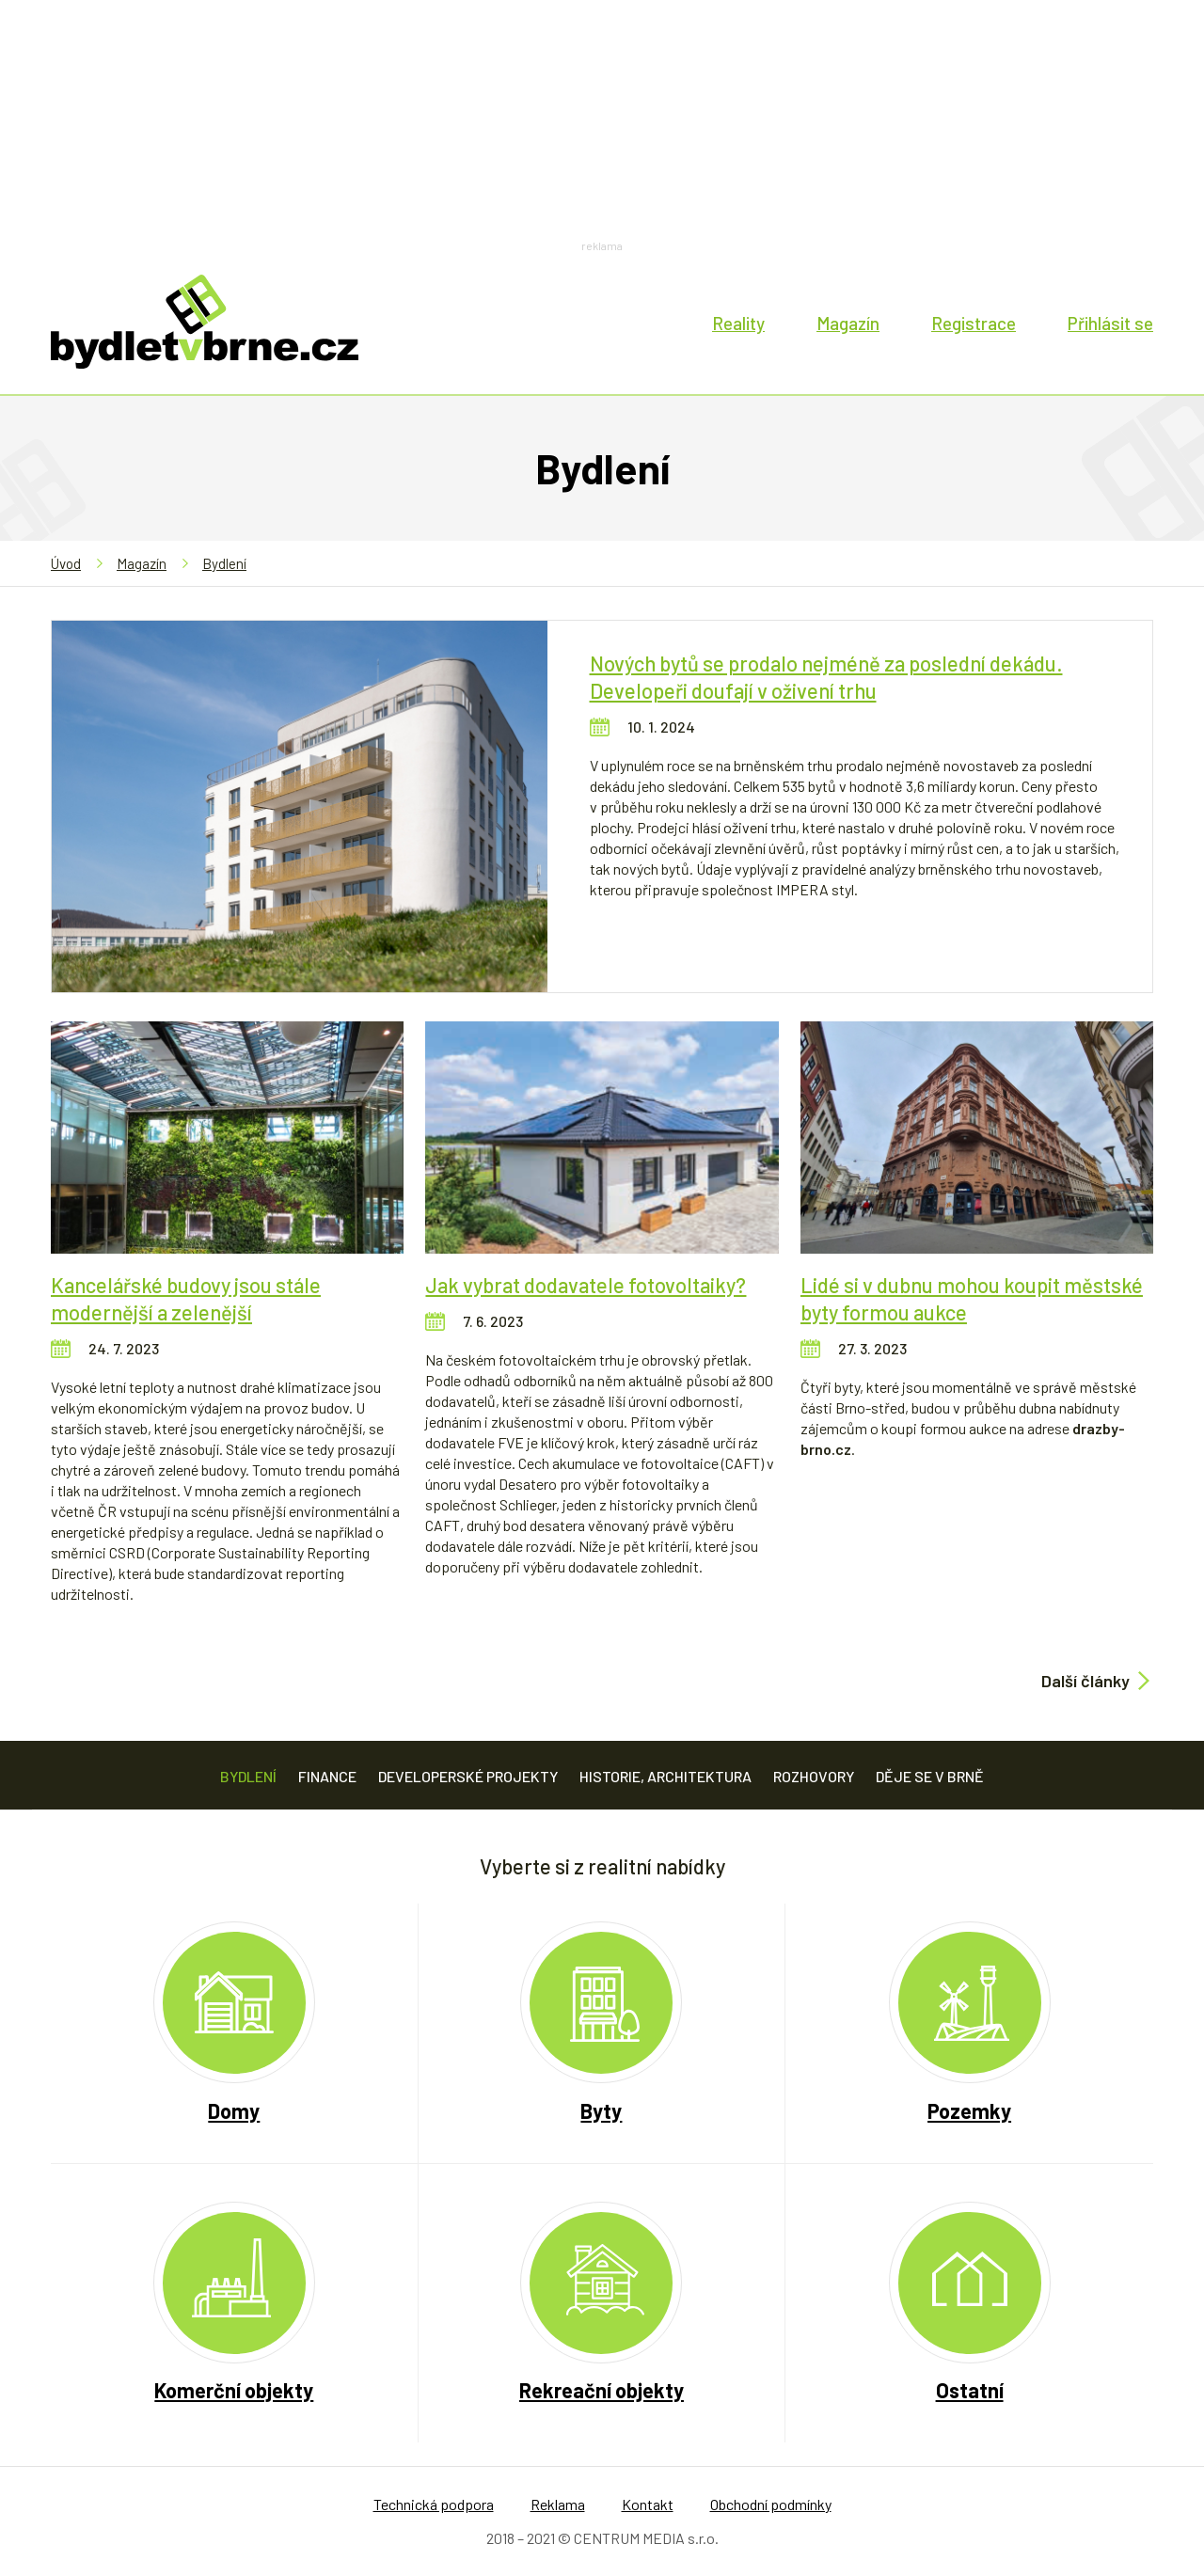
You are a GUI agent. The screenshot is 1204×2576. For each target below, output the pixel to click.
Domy (234, 2110)
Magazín (847, 323)
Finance (327, 1776)
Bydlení (224, 563)
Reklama (558, 2504)
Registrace (973, 323)
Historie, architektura (665, 1776)
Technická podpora (433, 2504)
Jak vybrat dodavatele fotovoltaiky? (585, 1284)
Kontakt (647, 2504)
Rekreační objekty (601, 2390)
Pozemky (969, 2110)
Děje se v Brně (930, 1776)
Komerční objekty (233, 2390)
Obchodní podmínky (771, 2504)
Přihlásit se (1110, 323)
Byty (601, 2110)
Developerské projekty (468, 1776)
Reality (738, 323)
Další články (1085, 1680)
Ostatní (970, 2390)
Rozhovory (813, 1776)
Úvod (66, 563)
